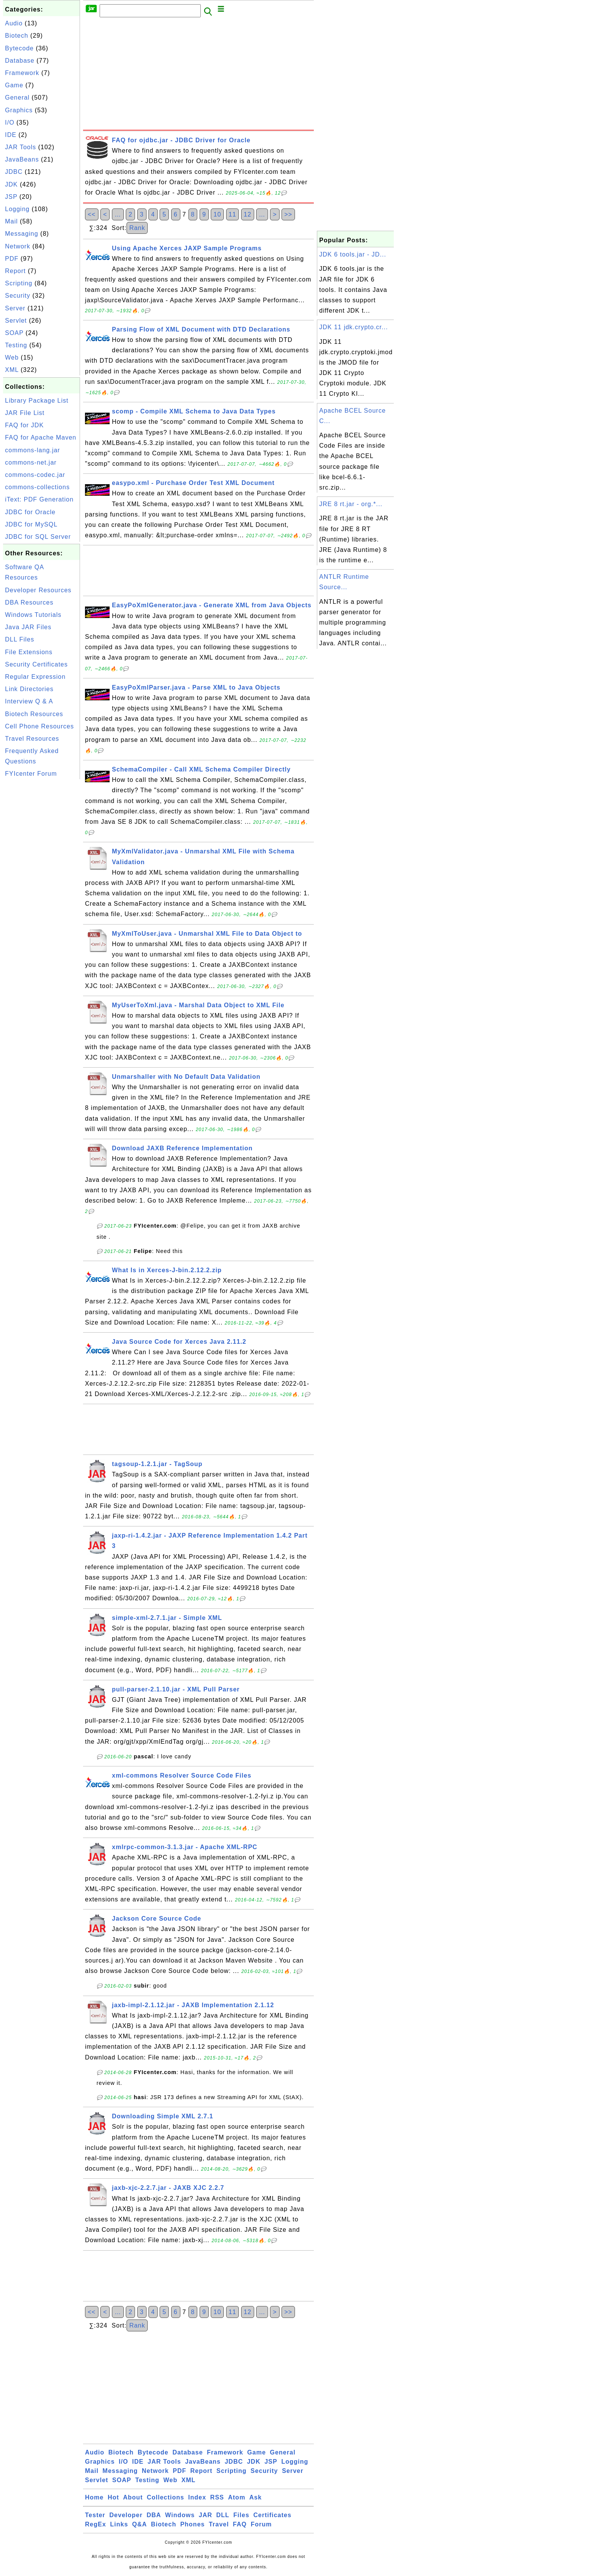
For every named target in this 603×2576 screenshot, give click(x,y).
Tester (95, 2515)
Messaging (21, 233)
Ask (255, 2497)
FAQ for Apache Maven (40, 437)
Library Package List (36, 400)
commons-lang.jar (32, 450)
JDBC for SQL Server (38, 536)
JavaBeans (22, 159)
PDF (11, 258)
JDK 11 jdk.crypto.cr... (353, 327)
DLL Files (19, 639)
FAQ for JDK (24, 425)
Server (15, 308)
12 (248, 214)
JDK (11, 184)
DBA (154, 2515)
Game (14, 85)
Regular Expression (35, 676)
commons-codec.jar (35, 475)
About (133, 2497)
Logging (17, 209)
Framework (22, 73)
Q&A (139, 2524)
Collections (165, 2497)
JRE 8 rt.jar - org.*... (350, 504)
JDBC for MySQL (31, 524)
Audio (14, 23)
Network (17, 246)
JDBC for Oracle (30, 512)
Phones (192, 2524)
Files (241, 2515)
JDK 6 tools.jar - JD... (352, 254)
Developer (125, 2515)
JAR (205, 2515)
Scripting (18, 283)
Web (12, 357)
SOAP (14, 333)
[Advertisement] (41, 896)
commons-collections (37, 487)
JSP (11, 196)
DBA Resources (29, 602)
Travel (219, 2524)
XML (11, 370)
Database (20, 60)
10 (217, 214)
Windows (180, 2515)
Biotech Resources (34, 714)
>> (288, 214)
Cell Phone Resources (39, 726)
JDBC (14, 171)
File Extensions (29, 652)
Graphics (19, 110)
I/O (9, 122)
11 (233, 214)
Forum (261, 2524)
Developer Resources (38, 590)
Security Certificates (36, 664)
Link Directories (29, 689)
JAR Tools (20, 147)
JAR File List (25, 413)
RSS (217, 2497)
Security (17, 295)
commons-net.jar (31, 462)
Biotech (16, 35)
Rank (137, 228)
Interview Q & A (29, 701)
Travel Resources (32, 738)
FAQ (240, 2524)
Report (15, 271)
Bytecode (19, 48)
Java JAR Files (28, 627)
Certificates (272, 2515)
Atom (236, 2497)
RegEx (95, 2524)
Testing (16, 345)
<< (92, 214)
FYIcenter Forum (31, 773)
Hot (113, 2497)
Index (197, 2497)
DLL (222, 2515)
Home (94, 2497)
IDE (11, 135)
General (17, 97)
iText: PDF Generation (39, 499)
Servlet (16, 320)
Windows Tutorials (33, 615)
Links (119, 2524)
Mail (11, 221)
